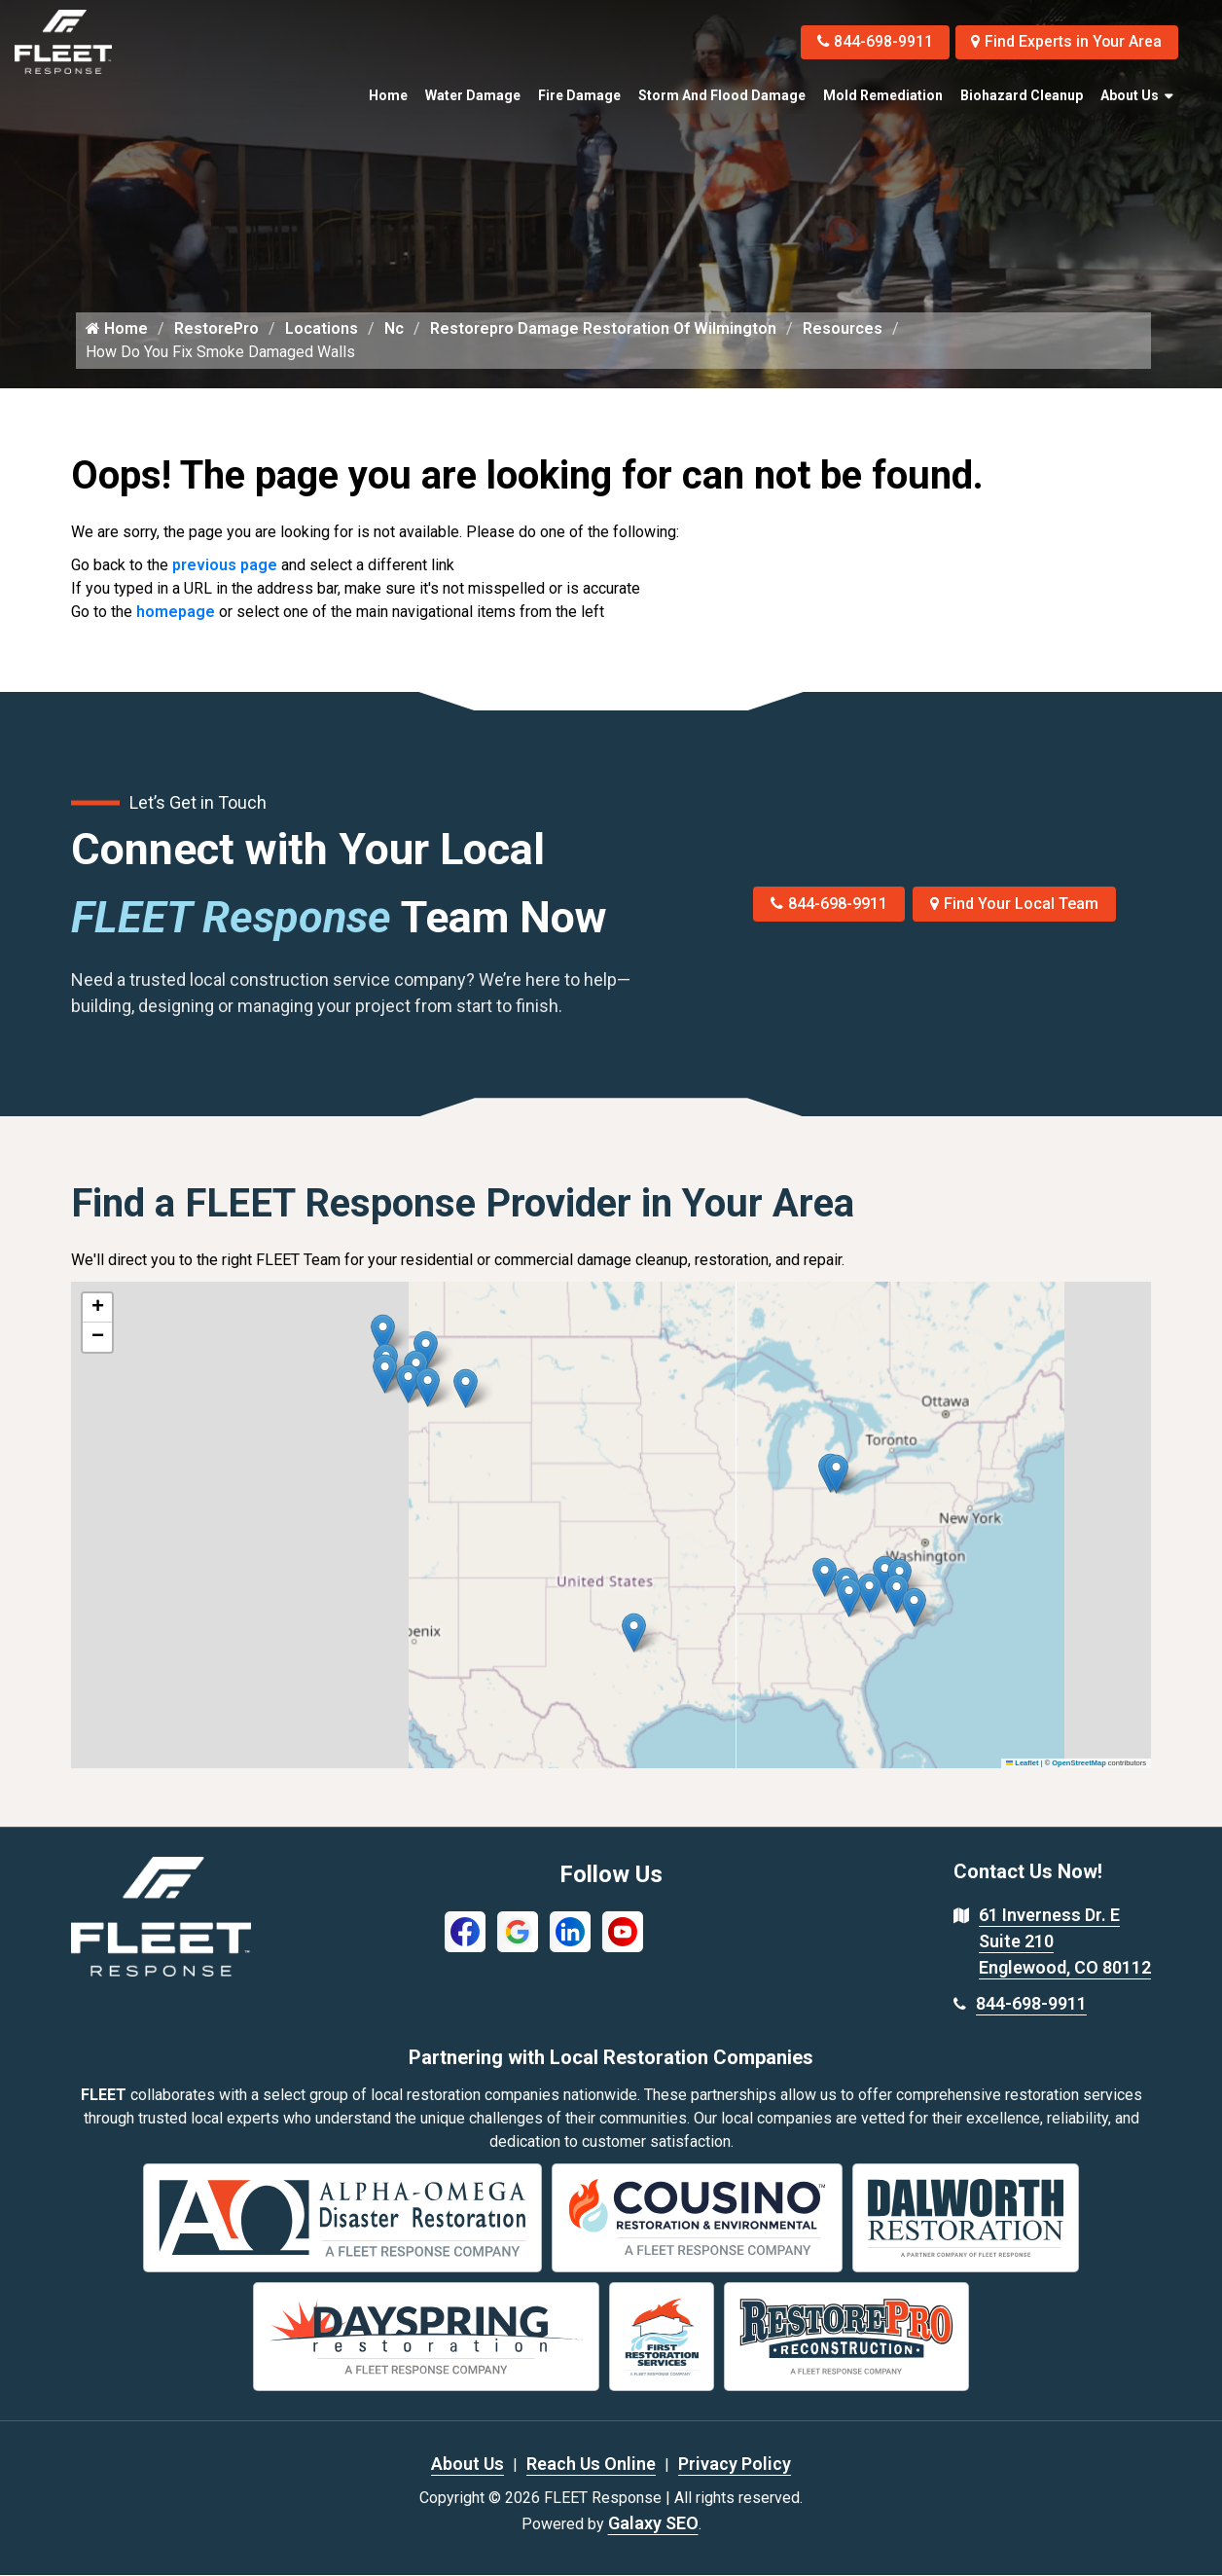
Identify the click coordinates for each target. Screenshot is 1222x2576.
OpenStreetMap (1078, 1764)
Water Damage (473, 95)
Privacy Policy (734, 2464)
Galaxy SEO (653, 2524)
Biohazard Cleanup (1021, 95)
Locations (321, 329)
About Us (1129, 95)
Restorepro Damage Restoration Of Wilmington (603, 329)
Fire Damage (579, 95)
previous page (224, 566)
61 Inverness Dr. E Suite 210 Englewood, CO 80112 (1065, 1941)
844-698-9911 (869, 41)
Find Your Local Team (1014, 904)
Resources (842, 329)
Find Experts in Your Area (1065, 41)
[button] (465, 1389)
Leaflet (1022, 1764)
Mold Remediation (883, 95)
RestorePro (216, 329)
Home (388, 95)
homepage (175, 612)
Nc (394, 329)
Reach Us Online (591, 2464)
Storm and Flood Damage (722, 95)
